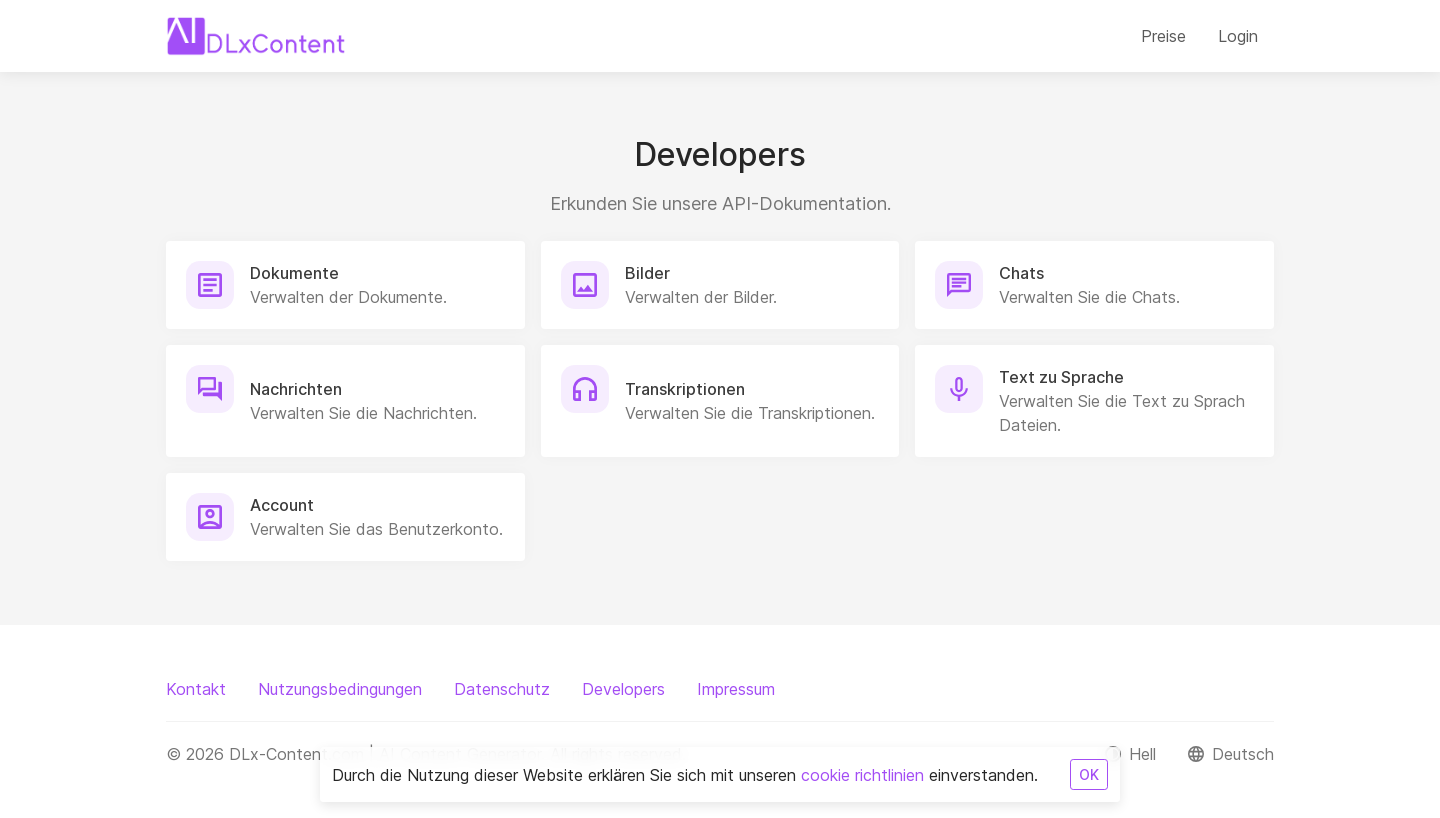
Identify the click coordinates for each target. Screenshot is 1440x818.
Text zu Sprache (1061, 377)
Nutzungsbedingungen (340, 689)
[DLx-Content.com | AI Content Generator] (256, 36)
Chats (1021, 273)
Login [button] (1238, 36)
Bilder (647, 273)
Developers (623, 689)
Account (282, 505)
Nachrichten (296, 389)
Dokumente (294, 273)
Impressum (736, 689)
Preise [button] (1163, 36)
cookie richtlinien (862, 775)
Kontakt (196, 689)
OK (1089, 774)
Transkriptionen (685, 389)
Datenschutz (502, 689)
